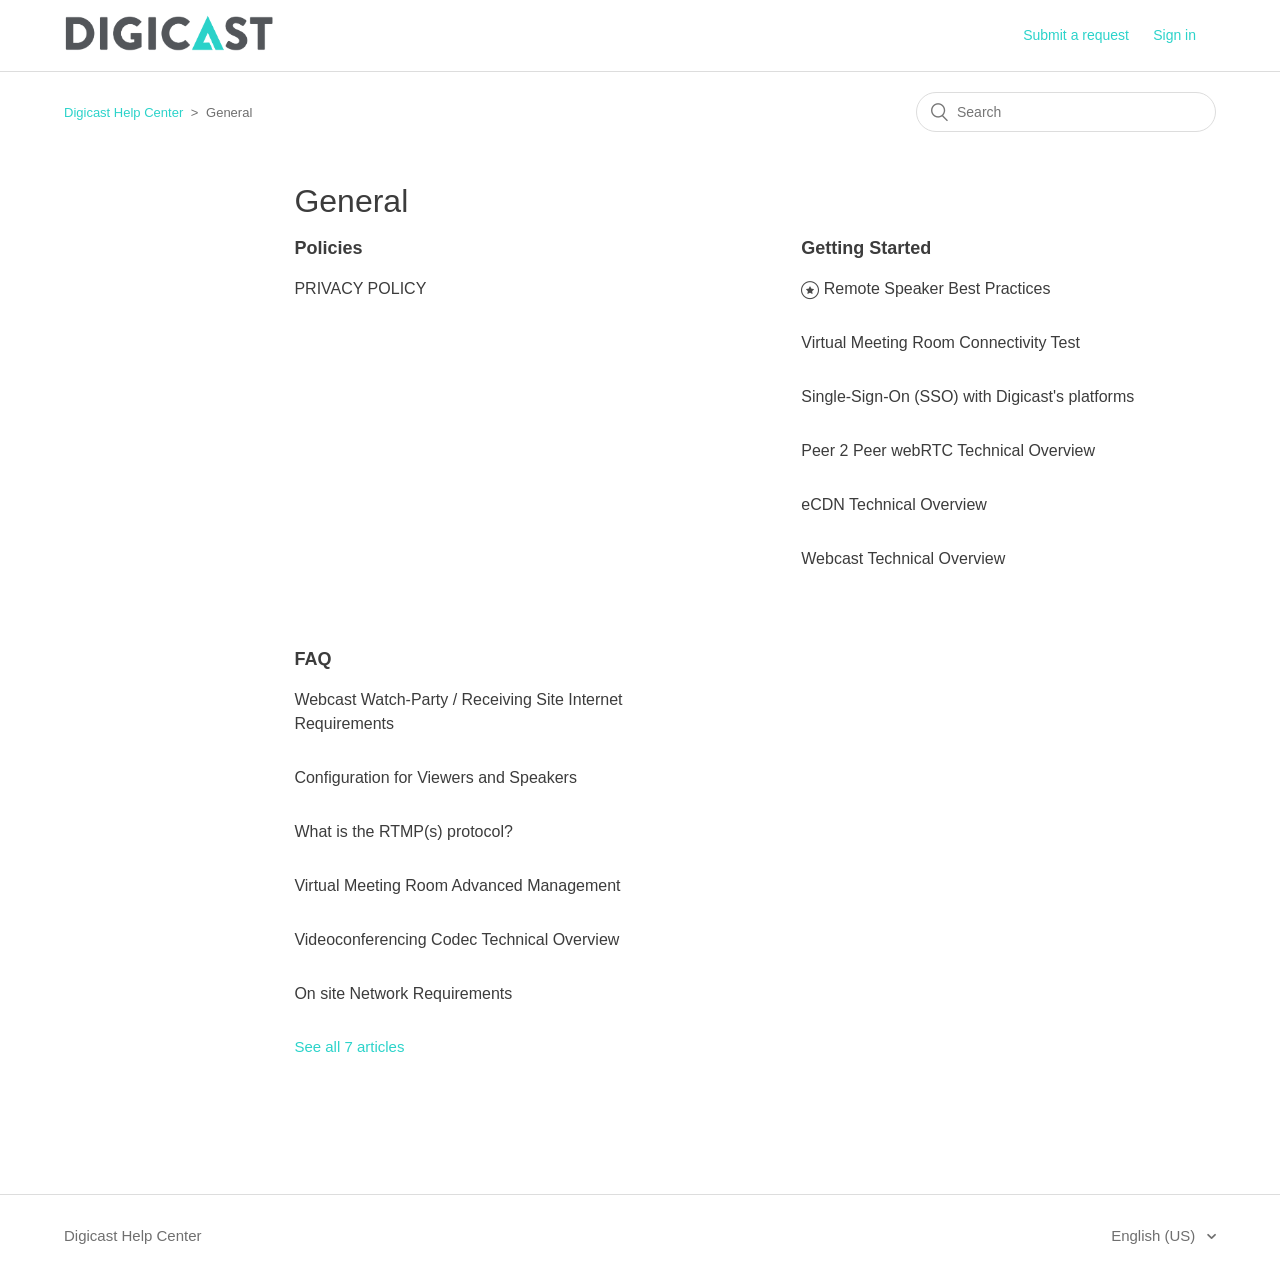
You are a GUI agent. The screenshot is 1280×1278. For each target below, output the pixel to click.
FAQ (312, 659)
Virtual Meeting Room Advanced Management (457, 885)
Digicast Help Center (123, 112)
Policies (328, 248)
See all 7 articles (349, 1046)
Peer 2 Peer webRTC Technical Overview (948, 450)
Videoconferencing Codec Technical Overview (456, 939)
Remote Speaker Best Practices (937, 288)
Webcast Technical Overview (903, 558)
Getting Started (866, 248)
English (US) (1155, 1235)
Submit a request (1076, 35)
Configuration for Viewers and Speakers (435, 777)
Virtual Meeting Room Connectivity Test (940, 342)
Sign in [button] (1174, 35)
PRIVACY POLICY (360, 288)
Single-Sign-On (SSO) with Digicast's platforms (967, 396)
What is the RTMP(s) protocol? (403, 831)
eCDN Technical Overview (894, 504)
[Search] (1066, 112)
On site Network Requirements (403, 993)
